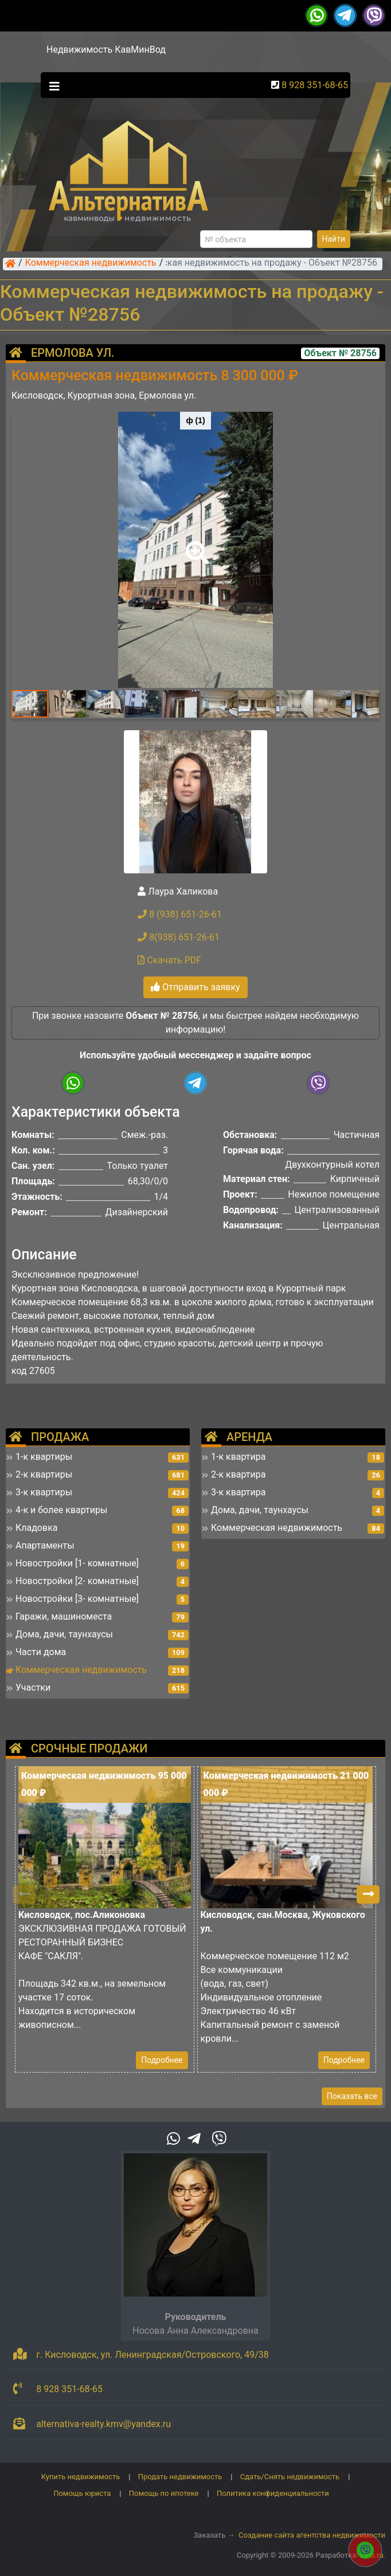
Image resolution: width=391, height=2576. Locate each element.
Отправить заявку (195, 987)
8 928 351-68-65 (314, 85)
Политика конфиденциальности (273, 2493)
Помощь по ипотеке (164, 2493)
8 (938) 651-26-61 (180, 914)
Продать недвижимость (180, 2476)
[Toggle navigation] (51, 85)
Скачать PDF (169, 960)
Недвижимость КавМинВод (106, 49)
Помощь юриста (82, 2493)
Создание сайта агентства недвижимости (311, 2535)
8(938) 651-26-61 (179, 937)
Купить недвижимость (80, 2476)
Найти (334, 238)
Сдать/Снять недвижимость (289, 2476)
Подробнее (161, 2060)
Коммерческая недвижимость (91, 263)
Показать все (352, 2096)
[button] (195, 544)
